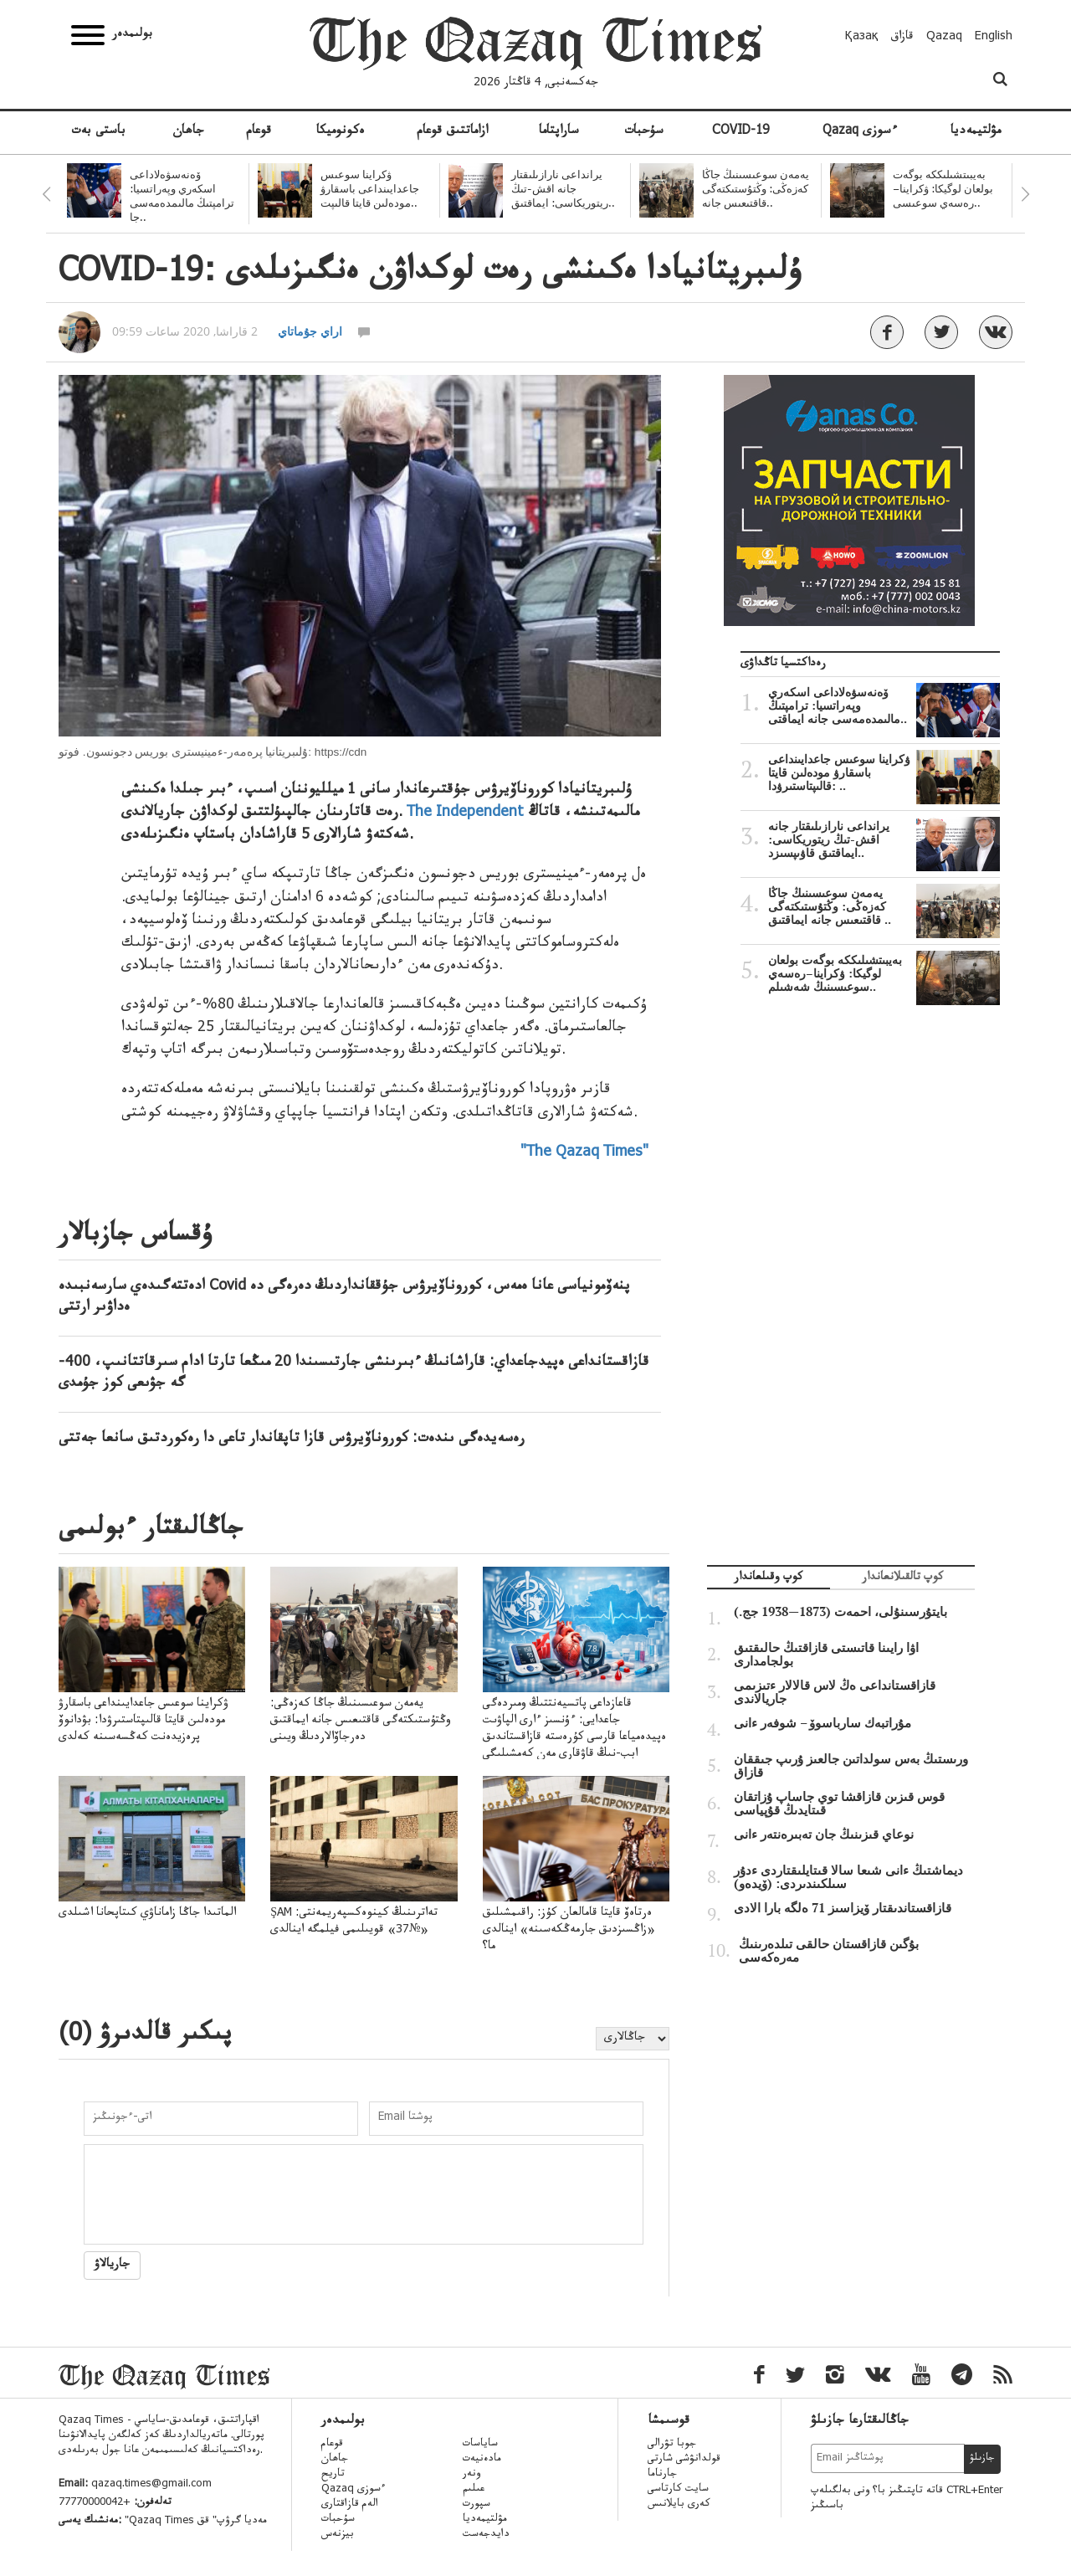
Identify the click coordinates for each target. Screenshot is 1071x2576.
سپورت (476, 2504)
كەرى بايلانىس (679, 2504)
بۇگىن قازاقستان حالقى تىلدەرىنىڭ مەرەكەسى (829, 1950)
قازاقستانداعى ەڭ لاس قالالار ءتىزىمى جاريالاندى (834, 1692)
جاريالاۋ (112, 2265)
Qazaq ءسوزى (859, 132)
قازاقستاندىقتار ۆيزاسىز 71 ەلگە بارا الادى (842, 1908)
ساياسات (480, 2444)
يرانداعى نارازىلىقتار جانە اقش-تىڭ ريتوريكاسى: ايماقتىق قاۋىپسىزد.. (884, 839)
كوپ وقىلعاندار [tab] (768, 1579)
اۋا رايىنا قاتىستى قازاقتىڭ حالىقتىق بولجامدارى (826, 1654)
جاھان (188, 132)
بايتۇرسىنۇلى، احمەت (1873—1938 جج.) (840, 1612)
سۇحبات (644, 132)
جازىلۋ (982, 2458)
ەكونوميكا (340, 132)
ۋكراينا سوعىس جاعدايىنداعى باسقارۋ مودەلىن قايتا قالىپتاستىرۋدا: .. (884, 772)
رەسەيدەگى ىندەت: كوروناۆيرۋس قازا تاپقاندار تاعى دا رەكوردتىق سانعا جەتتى (292, 1439)
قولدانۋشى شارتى (684, 2459)
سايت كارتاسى (678, 2489)
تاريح (333, 2474)
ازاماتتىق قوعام (452, 132)
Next (1025, 194)
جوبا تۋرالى (672, 2444)
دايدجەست (486, 2535)
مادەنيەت (482, 2459)
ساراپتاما (559, 132)
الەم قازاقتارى (349, 2504)
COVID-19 (740, 132)
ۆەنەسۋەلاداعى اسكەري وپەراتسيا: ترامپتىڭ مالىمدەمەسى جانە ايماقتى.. (884, 705)
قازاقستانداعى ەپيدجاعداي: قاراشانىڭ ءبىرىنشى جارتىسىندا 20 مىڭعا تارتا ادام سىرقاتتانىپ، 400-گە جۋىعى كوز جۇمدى (354, 1373)
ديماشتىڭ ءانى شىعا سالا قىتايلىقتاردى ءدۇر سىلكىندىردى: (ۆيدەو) (848, 1877)
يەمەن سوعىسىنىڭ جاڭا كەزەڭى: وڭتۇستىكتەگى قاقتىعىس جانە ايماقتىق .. (884, 906)
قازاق (902, 37)
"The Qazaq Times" (584, 1153)
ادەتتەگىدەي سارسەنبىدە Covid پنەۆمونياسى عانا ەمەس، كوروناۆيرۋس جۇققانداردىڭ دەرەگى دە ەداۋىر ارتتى (344, 1297)
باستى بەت (98, 132)
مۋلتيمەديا (976, 132)
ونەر (471, 2474)
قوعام (258, 132)
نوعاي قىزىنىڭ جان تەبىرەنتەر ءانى (824, 1834)
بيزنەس (337, 2535)
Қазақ (862, 37)
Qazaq (944, 37)
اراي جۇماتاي (310, 331)
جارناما (662, 2474)
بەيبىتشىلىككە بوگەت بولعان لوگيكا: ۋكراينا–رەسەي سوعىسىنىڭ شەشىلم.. (884, 973)
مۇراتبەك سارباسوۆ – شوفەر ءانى (822, 1723)
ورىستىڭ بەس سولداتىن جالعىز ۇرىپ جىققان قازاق (851, 1765)
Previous (46, 194)
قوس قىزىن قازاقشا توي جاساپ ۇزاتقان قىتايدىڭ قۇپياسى (839, 1803)
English (993, 37)
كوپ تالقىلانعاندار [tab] (902, 1579)
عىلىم (473, 2489)
